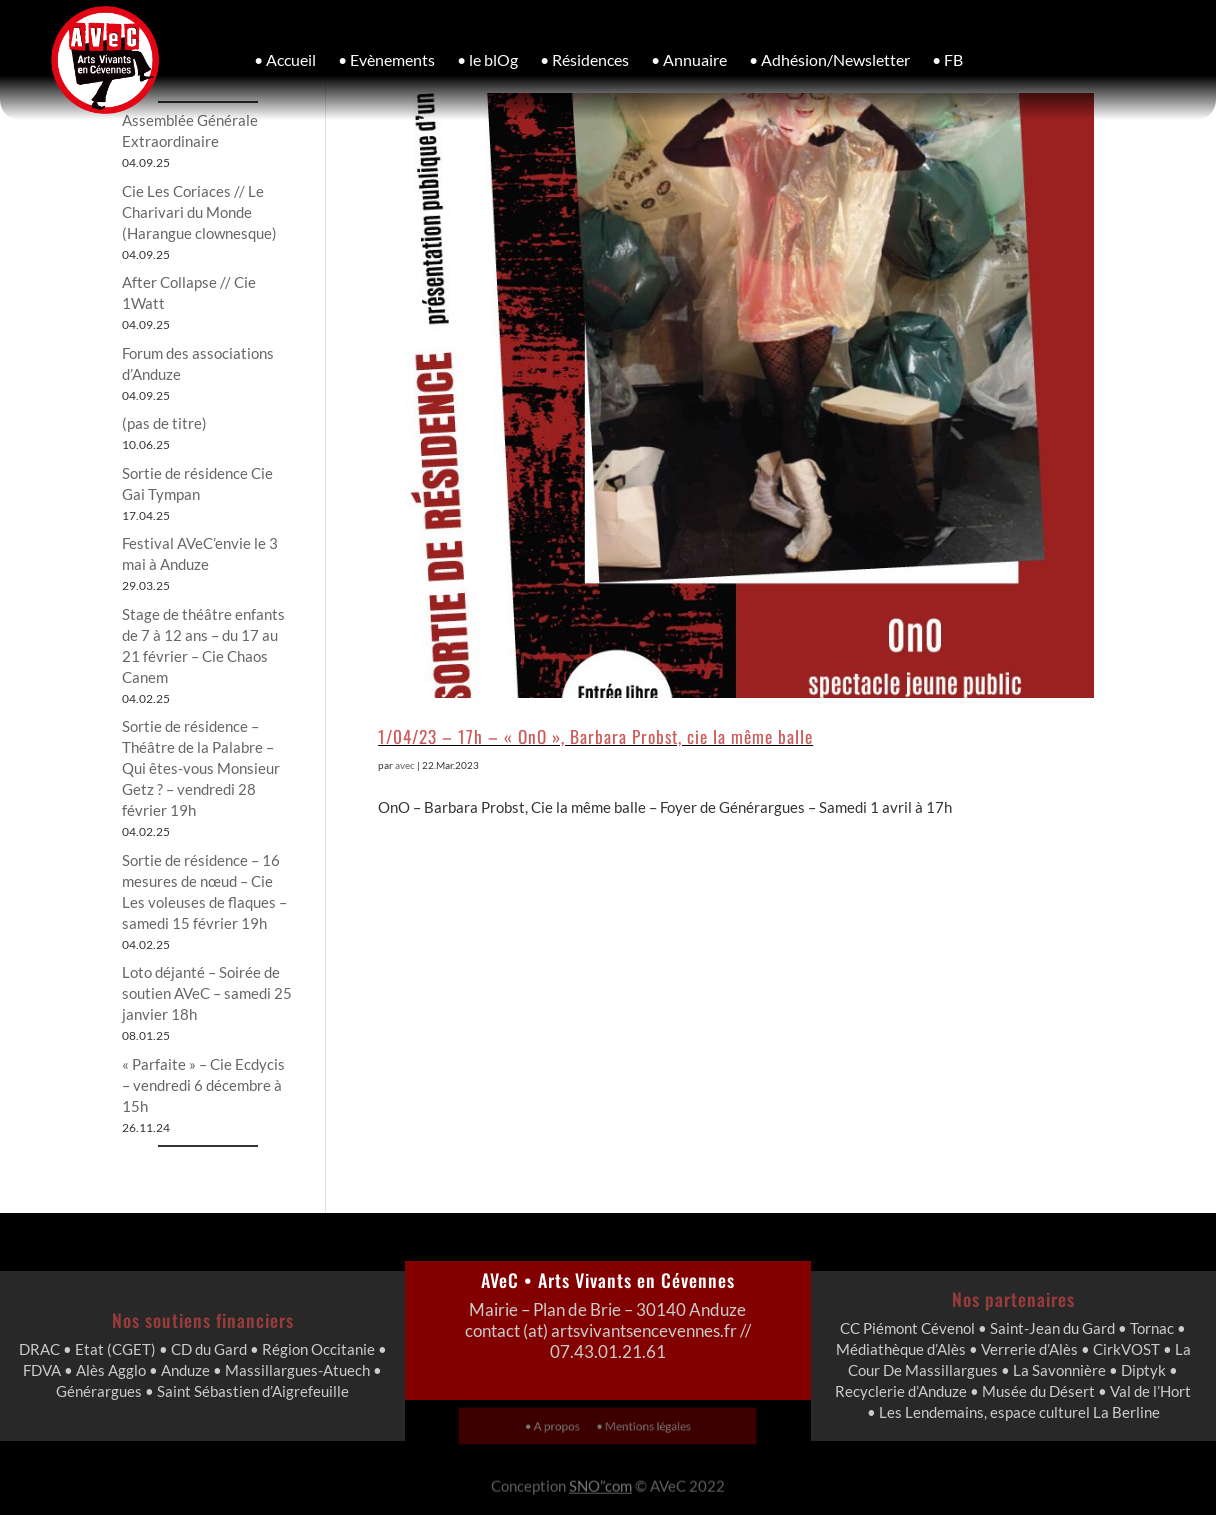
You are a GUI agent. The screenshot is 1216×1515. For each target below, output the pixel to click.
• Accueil (285, 59)
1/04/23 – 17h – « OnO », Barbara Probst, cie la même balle (595, 736)
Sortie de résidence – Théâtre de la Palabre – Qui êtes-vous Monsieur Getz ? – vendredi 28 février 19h (201, 768)
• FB (947, 59)
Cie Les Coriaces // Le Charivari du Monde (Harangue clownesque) (199, 212)
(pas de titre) (164, 423)
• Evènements (386, 59)
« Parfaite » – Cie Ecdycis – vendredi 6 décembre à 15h (203, 1085)
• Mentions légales (637, 1425)
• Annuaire (689, 59)
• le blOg (487, 59)
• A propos (562, 1425)
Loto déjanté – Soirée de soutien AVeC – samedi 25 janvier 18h (207, 993)
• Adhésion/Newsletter (829, 59)
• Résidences (584, 59)
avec (405, 765)
